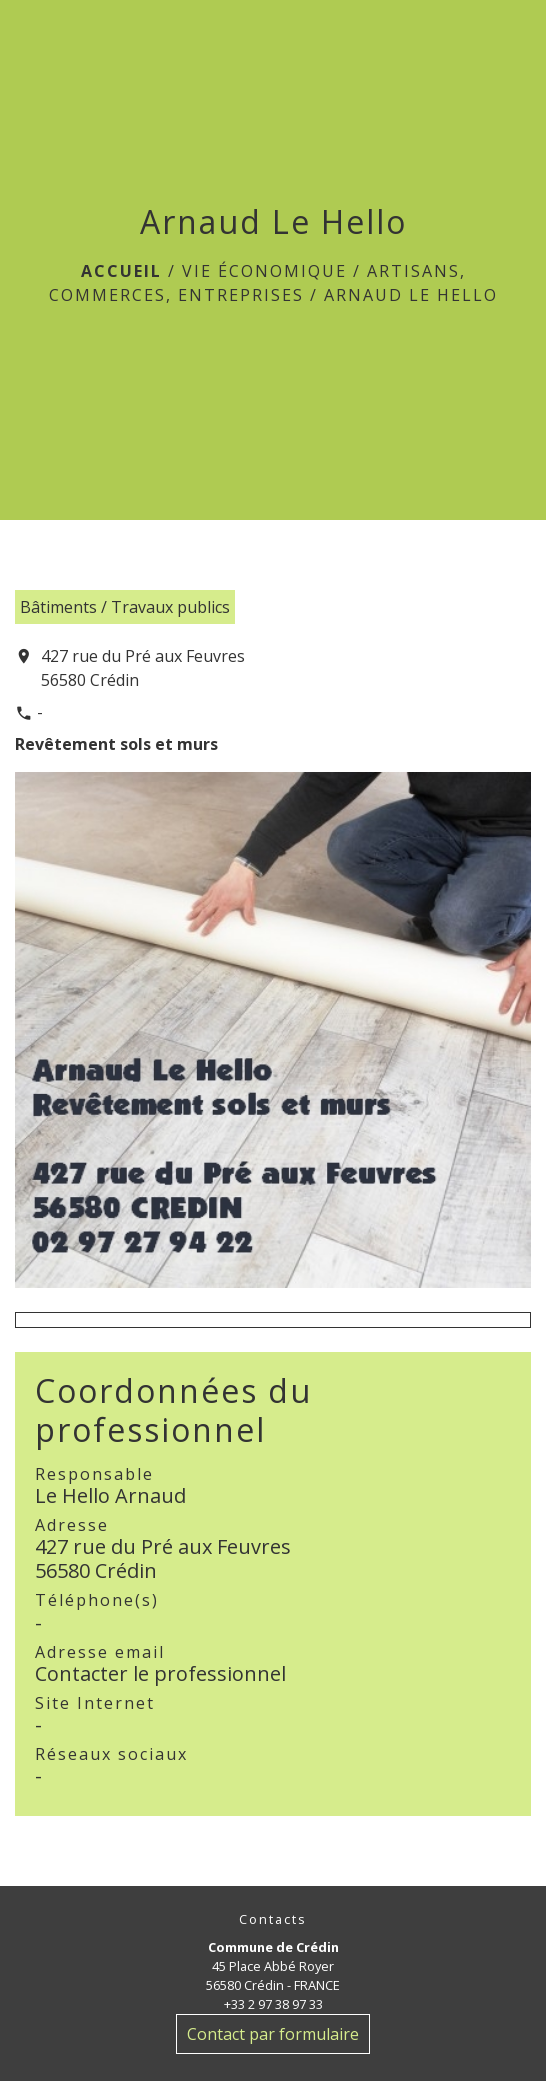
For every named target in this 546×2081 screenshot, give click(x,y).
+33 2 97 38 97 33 (273, 2004)
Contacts (273, 1919)
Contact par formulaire (273, 2034)
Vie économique (264, 271)
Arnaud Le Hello (411, 295)
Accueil (121, 271)
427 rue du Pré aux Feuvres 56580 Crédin (143, 668)
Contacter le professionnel (160, 1673)
